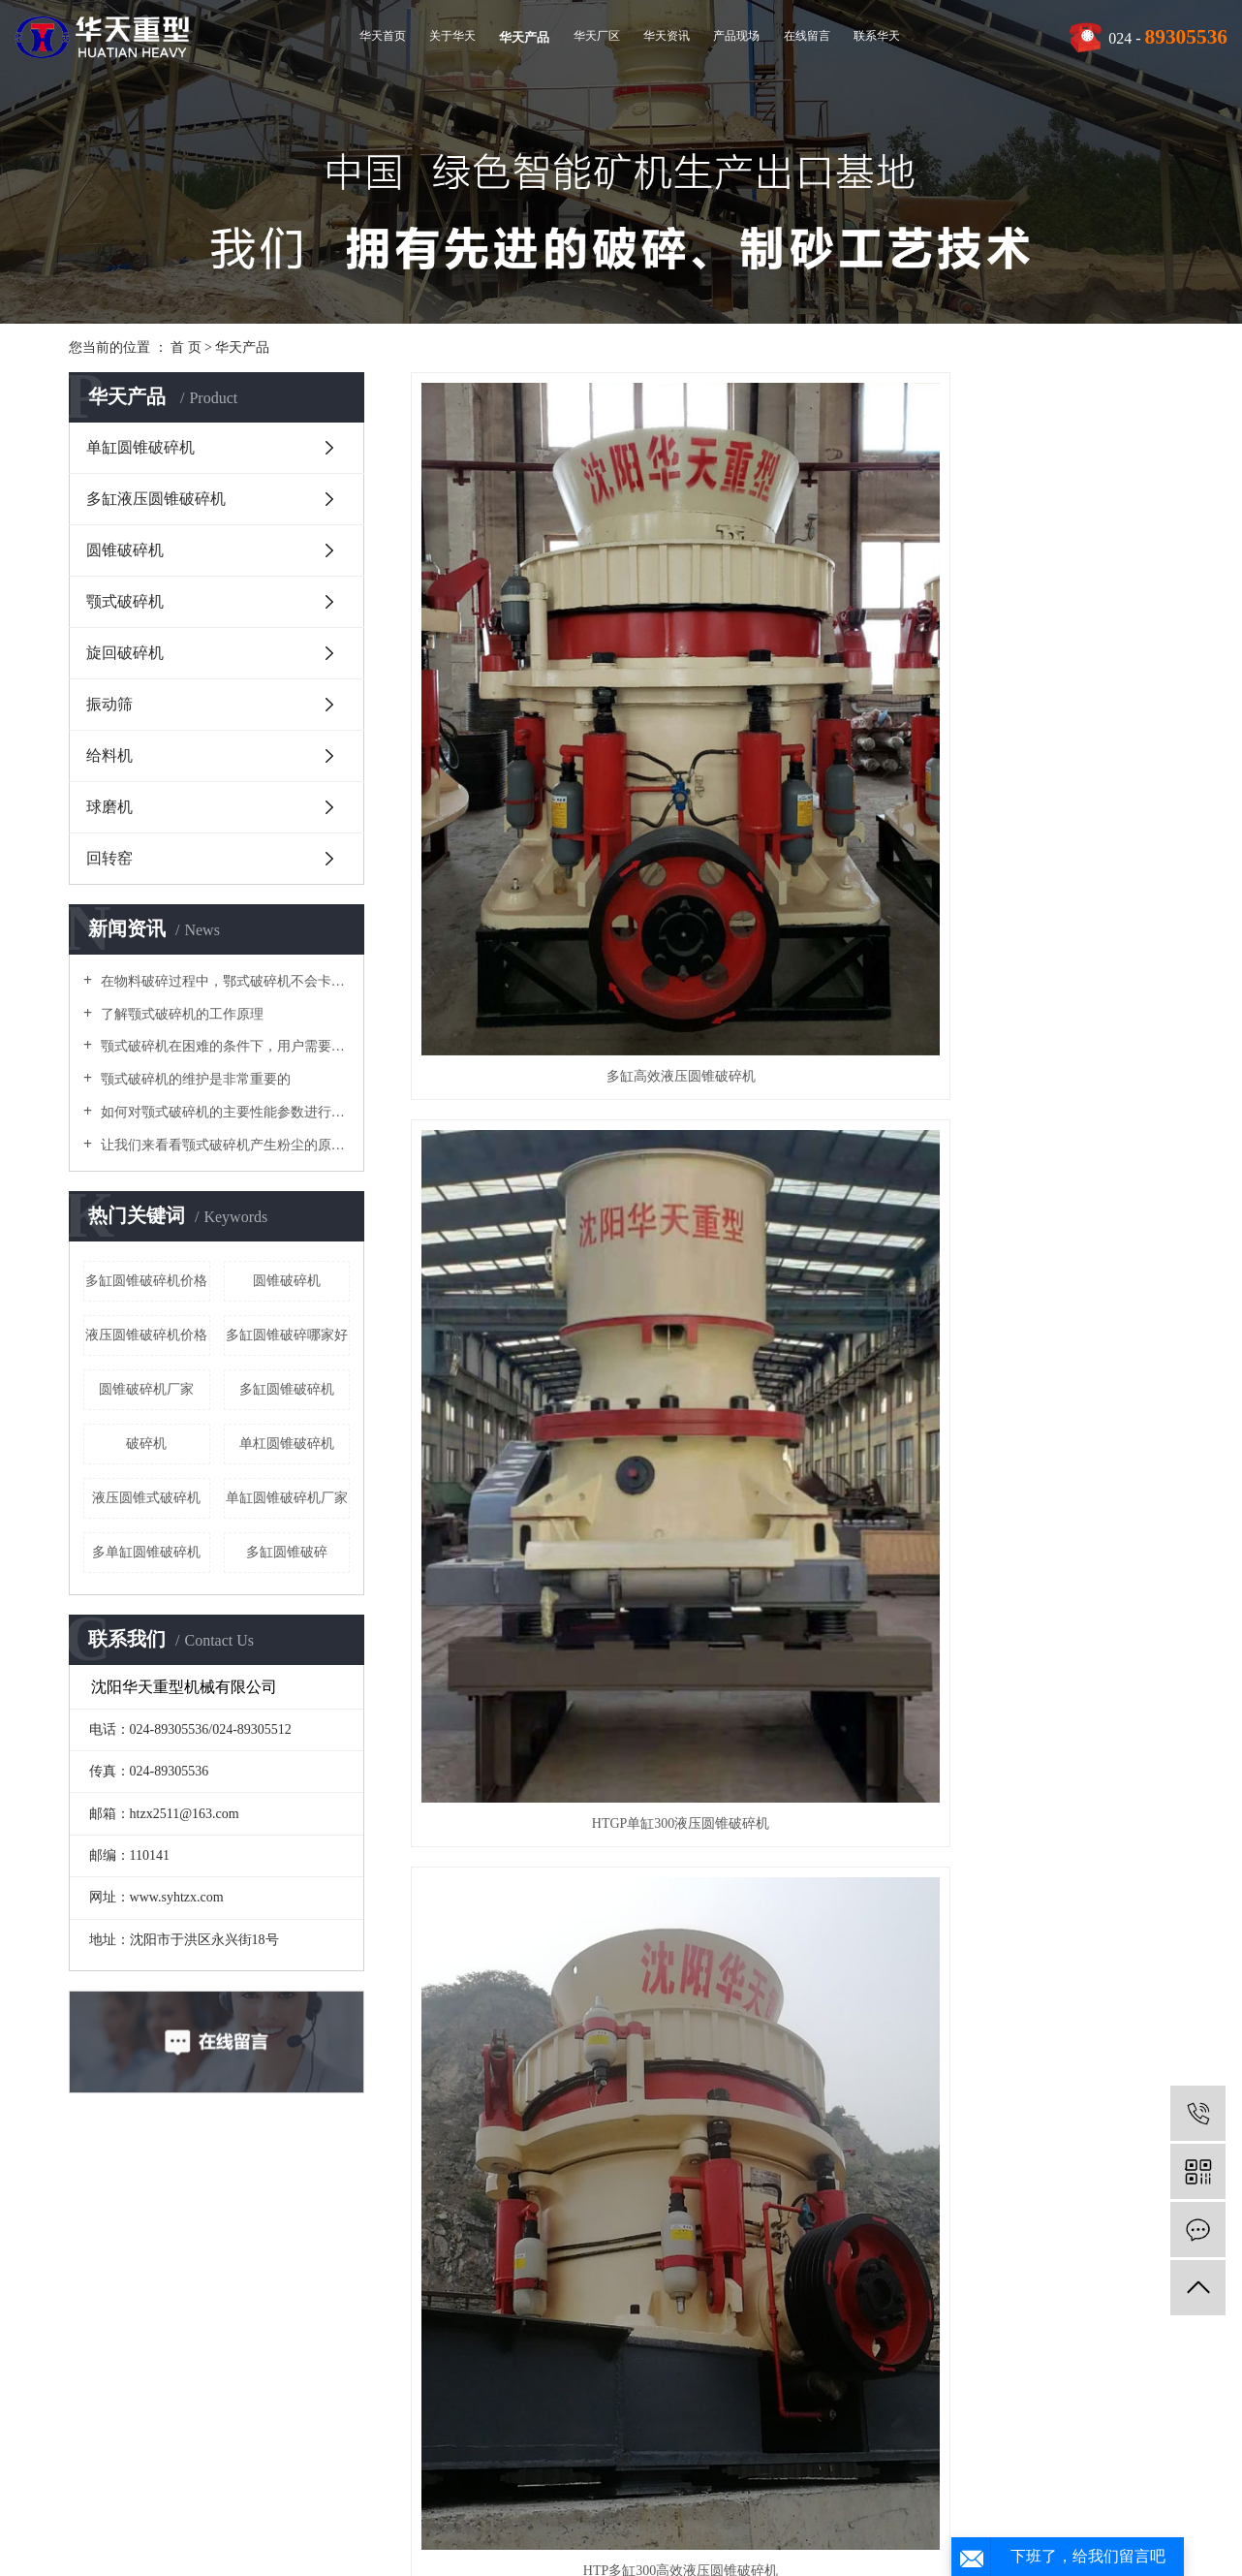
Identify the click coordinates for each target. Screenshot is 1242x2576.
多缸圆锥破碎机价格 (146, 1280)
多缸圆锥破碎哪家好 (287, 1335)
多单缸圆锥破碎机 (146, 1552)
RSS (697, 2489)
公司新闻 (454, 2308)
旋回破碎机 (125, 652)
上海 (613, 2544)
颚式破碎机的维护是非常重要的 (194, 1079)
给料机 (109, 755)
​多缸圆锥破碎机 (286, 1389)
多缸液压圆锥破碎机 (156, 498)
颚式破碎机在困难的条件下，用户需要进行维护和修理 (223, 1046)
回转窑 (109, 858)
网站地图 (650, 2489)
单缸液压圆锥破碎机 (1054, 1397)
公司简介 (119, 2308)
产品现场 (736, 36)
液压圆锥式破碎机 (146, 1498)
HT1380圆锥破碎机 (1053, 1752)
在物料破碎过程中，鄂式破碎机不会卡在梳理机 (223, 981)
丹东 (765, 2544)
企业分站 (584, 2489)
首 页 (186, 347)
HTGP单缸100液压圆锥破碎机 (530, 1397)
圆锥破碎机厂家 (146, 1389)
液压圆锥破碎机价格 (146, 1335)
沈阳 (521, 2544)
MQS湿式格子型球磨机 (530, 2109)
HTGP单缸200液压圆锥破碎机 (530, 1041)
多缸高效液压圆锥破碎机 (530, 685)
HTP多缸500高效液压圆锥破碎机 (791, 1041)
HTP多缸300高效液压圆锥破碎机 (1053, 685)
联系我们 (622, 2308)
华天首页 (382, 36)
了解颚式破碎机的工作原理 (180, 1014)
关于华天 (452, 36)
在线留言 (807, 36)
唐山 (674, 2544)
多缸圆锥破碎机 (791, 2517)
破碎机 (146, 1443)
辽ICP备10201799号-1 (507, 2517)
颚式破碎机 (125, 601)
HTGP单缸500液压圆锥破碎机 (1054, 1041)
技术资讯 (454, 2362)
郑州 (582, 2544)
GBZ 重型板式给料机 (791, 2109)
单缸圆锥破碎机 (140, 447)
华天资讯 (666, 36)
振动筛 (109, 704)
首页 (638, 2184)
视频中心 (119, 2362)
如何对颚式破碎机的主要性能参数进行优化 (223, 1112)
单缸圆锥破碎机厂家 (287, 1498)
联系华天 (877, 36)
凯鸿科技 (1168, 2517)
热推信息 (520, 2489)
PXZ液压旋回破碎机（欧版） (791, 1397)
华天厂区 (597, 36)
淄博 (704, 2544)
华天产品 (524, 37)
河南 (794, 2544)
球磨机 (109, 807)
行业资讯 (454, 2335)
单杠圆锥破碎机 (286, 1443)
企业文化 (119, 2335)
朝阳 (735, 2544)
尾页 (864, 2184)
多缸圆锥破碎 (286, 1552)
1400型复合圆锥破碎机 (791, 1752)
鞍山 (552, 2544)
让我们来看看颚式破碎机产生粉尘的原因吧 (223, 1145)
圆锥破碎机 (125, 550)
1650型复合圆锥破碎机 (530, 1752)
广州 (643, 2544)
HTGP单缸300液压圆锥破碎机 (791, 685)
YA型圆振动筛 (1053, 2109)
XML (734, 2489)
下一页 (803, 2184)
